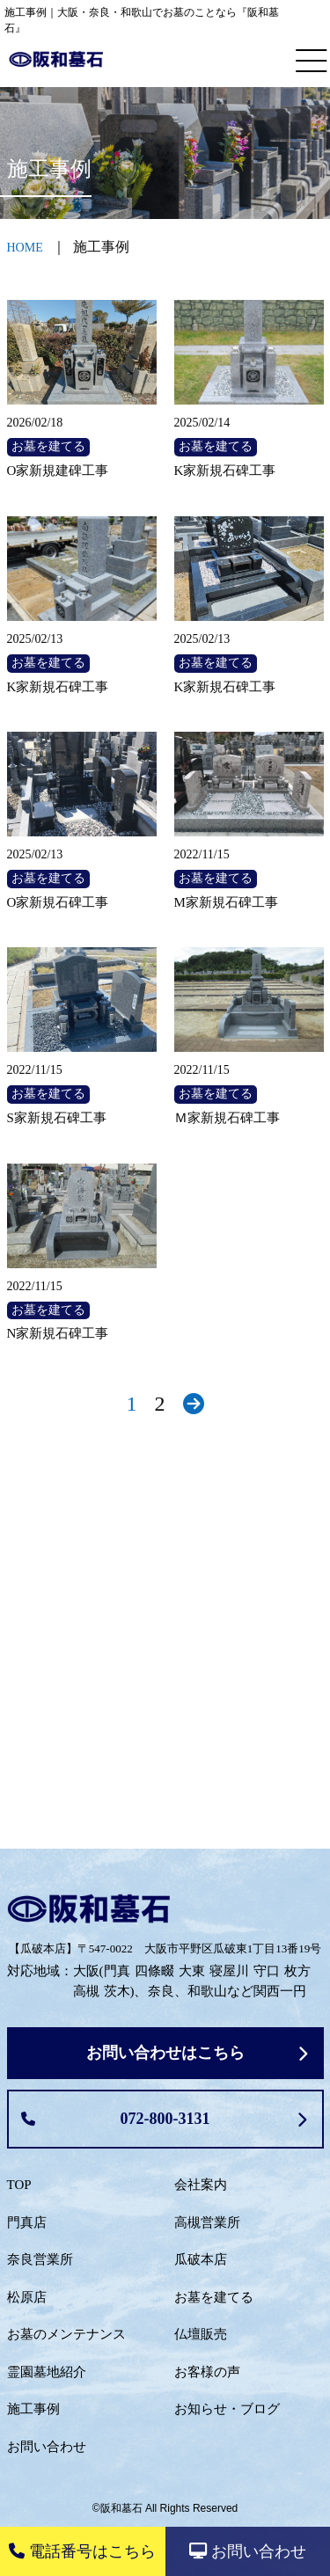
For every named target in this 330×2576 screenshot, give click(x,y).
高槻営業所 (207, 2222)
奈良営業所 (40, 2259)
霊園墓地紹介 (46, 2372)
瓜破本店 (200, 2259)
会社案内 (200, 2185)
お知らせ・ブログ (227, 2409)
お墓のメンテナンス (66, 2334)
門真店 (27, 2222)
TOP (19, 2185)
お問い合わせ (46, 2447)
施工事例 (33, 2409)
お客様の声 (207, 2372)
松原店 (27, 2297)
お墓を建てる (213, 2297)
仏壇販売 (200, 2334)
